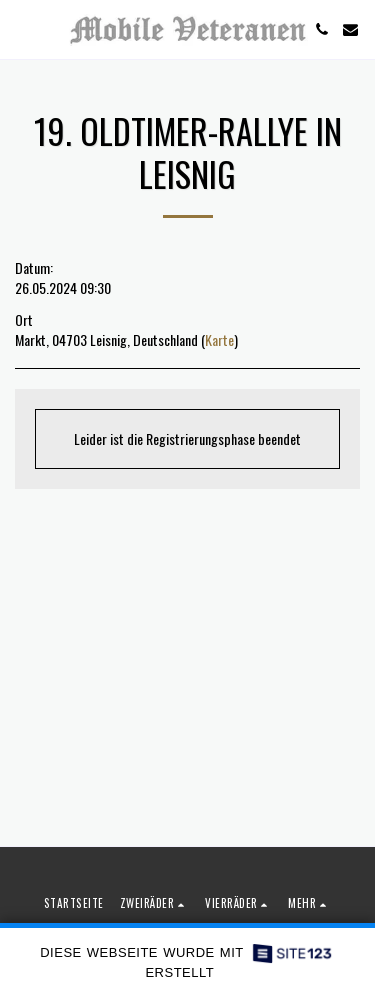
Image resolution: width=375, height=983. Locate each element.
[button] (22, 29)
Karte (219, 339)
